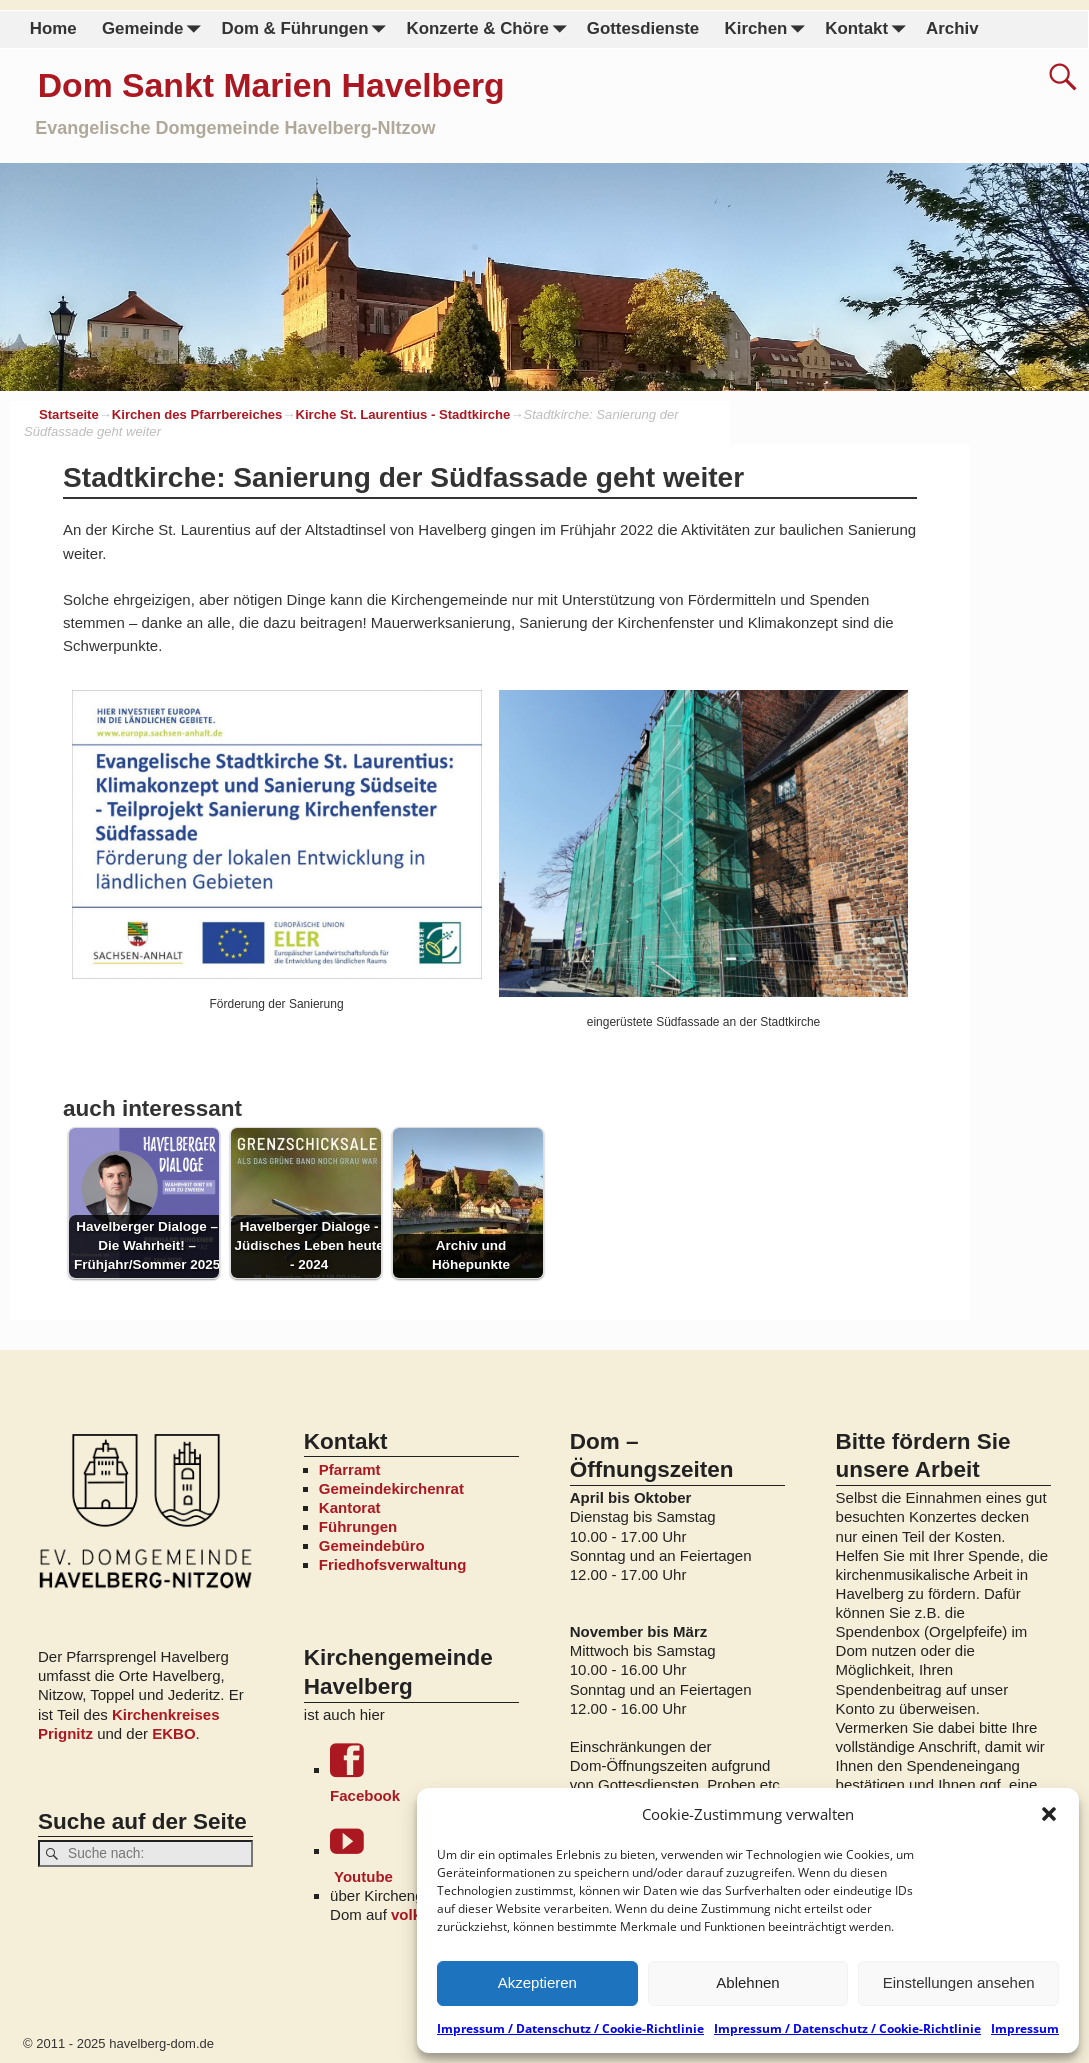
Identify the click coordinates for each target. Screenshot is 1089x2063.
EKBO (173, 1733)
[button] (1049, 1814)
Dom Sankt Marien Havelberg (271, 85)
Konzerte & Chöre (490, 29)
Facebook (424, 1773)
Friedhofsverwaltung (393, 1564)
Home (53, 28)
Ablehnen (747, 1982)
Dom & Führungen (307, 29)
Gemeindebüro (372, 1545)
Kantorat (350, 1507)
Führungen (358, 1526)
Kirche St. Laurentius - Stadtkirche (402, 414)
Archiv (952, 28)
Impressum (1025, 2028)
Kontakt (869, 29)
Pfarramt (350, 1469)
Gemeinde (155, 29)
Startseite (69, 414)
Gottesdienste (643, 28)
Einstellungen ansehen (959, 1982)
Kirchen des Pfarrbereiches (197, 414)
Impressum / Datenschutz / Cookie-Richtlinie (570, 2028)
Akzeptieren (537, 1982)
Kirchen (768, 29)
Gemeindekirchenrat (391, 1488)
